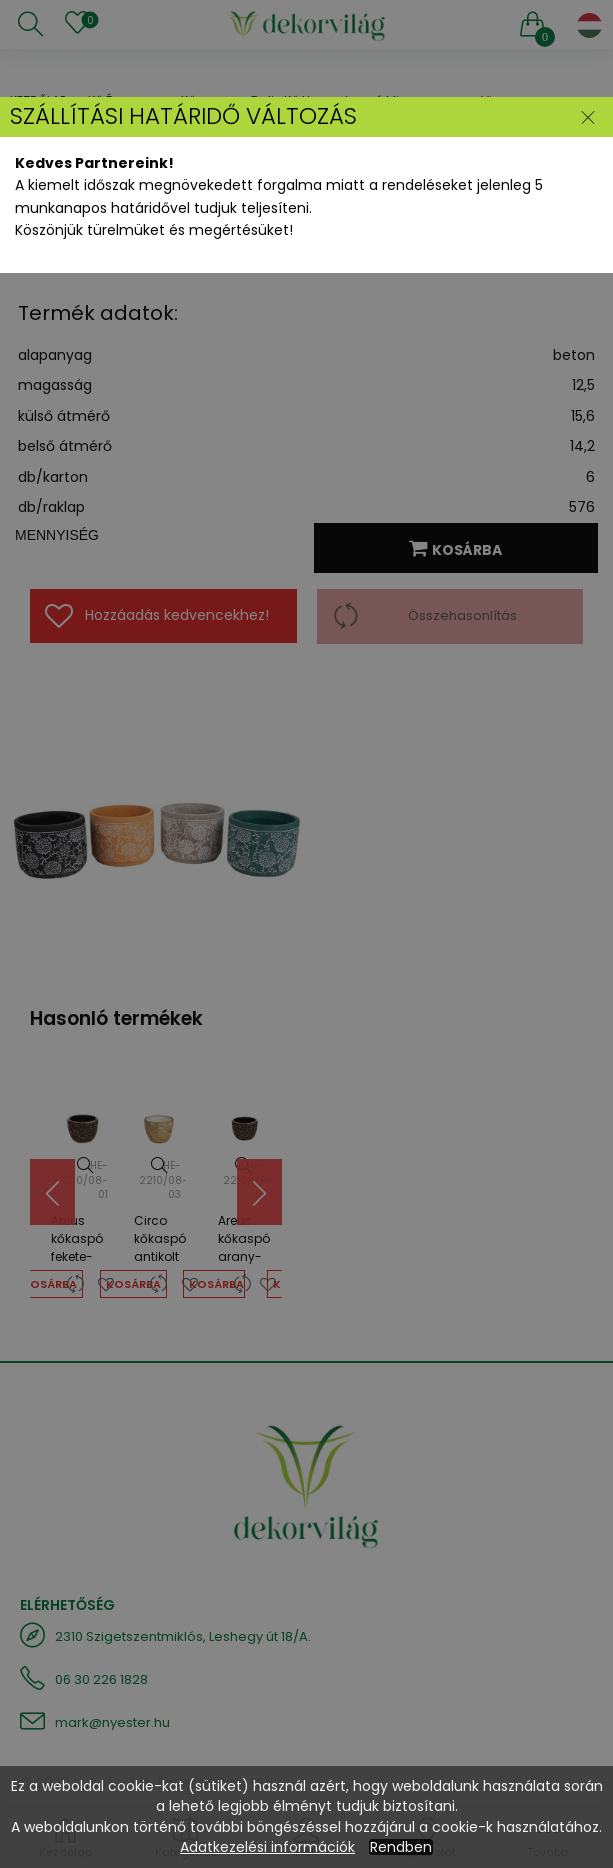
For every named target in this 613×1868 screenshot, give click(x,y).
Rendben (401, 1847)
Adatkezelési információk (267, 1847)
